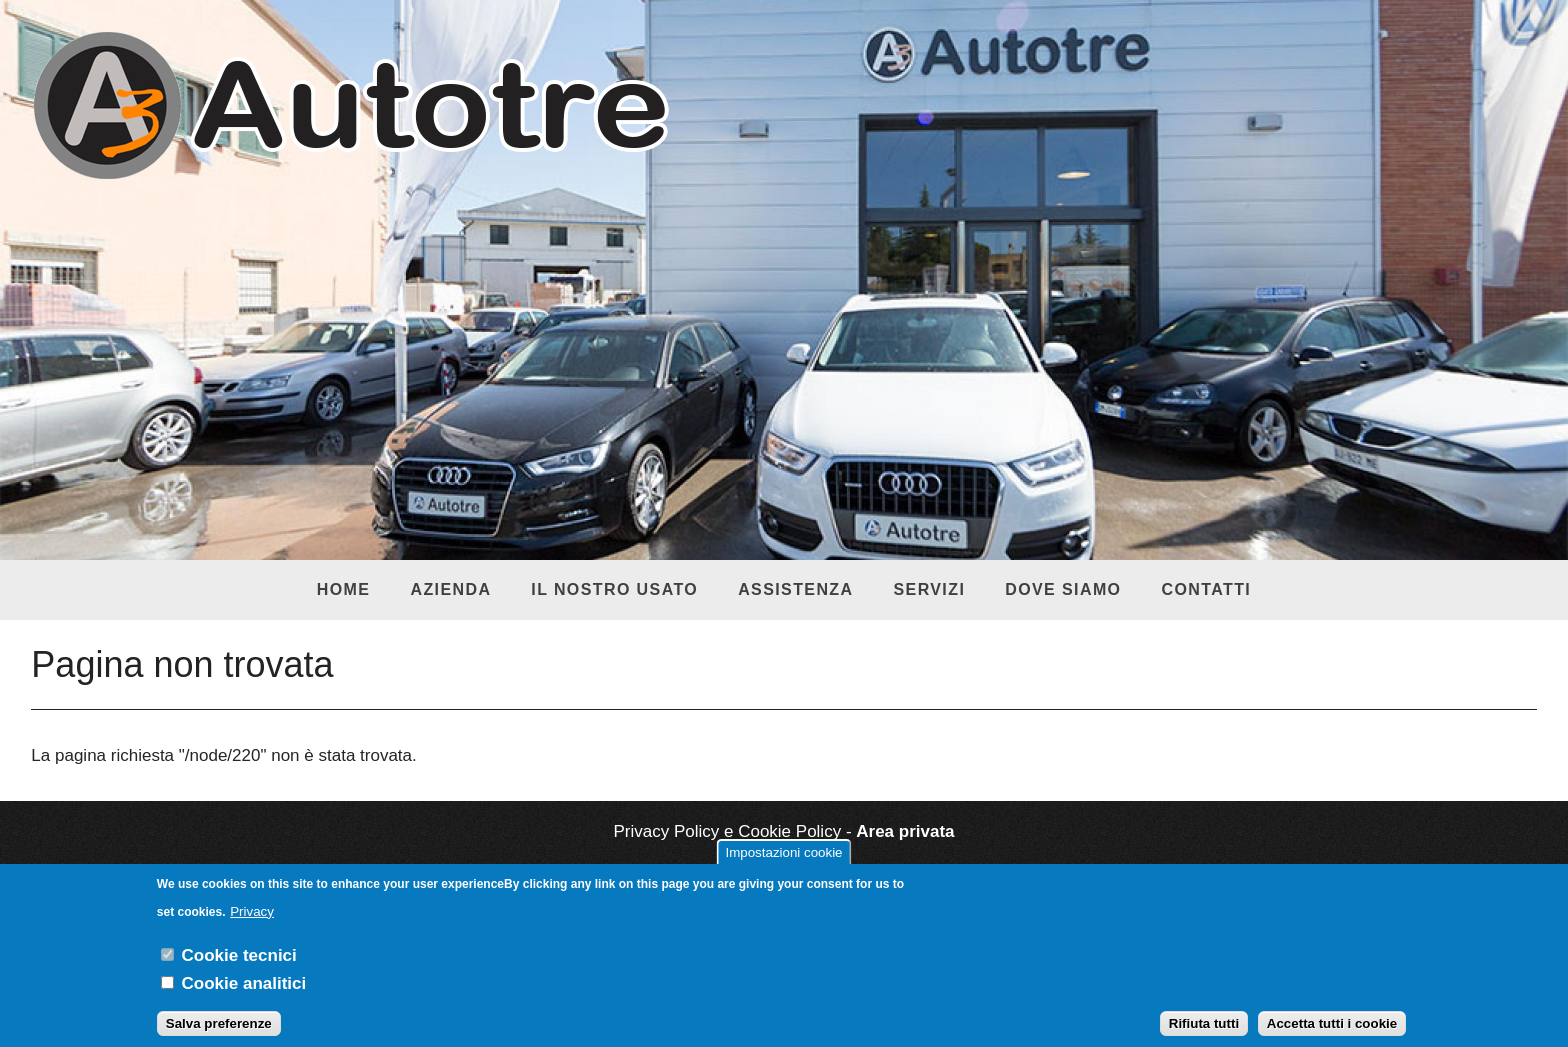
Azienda (450, 589)
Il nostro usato (614, 589)
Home (344, 589)
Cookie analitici (244, 996)
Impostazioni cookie (783, 865)
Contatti (1206, 589)
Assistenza (795, 589)
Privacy (252, 924)
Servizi (929, 589)
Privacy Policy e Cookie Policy (727, 831)
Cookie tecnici (239, 968)
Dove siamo (1063, 589)
